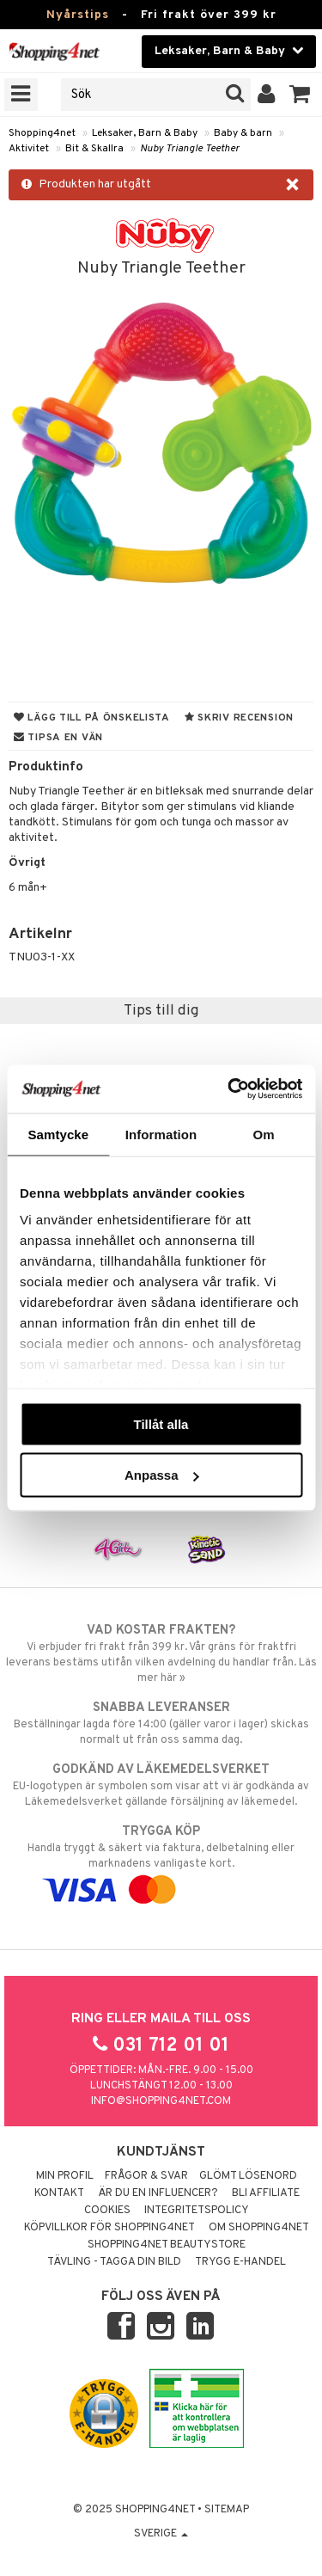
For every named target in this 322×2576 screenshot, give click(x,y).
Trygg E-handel (240, 2262)
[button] (300, 94)
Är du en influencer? (158, 2193)
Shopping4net (42, 133)
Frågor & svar (146, 2176)
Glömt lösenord (248, 2176)
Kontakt (59, 2193)
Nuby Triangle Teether (190, 149)
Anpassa (162, 1475)
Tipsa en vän (58, 738)
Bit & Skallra (94, 149)
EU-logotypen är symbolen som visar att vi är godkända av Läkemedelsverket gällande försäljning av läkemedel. (161, 1785)
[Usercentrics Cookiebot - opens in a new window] (229, 1089)
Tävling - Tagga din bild (114, 2262)
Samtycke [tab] (57, 1133)
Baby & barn (243, 133)
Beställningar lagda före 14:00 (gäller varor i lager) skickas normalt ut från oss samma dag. (161, 1723)
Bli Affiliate (266, 2193)
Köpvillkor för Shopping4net (109, 2228)
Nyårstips (77, 15)
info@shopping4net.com (161, 2101)
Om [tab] (264, 1133)
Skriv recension (239, 718)
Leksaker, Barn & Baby (144, 133)
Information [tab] (161, 1133)
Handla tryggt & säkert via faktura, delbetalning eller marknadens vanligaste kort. (161, 1860)
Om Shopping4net (259, 2228)
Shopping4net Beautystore (167, 2245)
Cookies (107, 2210)
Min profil (65, 2176)
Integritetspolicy (196, 2210)
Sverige (161, 2534)
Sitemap (226, 2510)
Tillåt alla (161, 1423)
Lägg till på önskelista (92, 718)
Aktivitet (29, 149)
